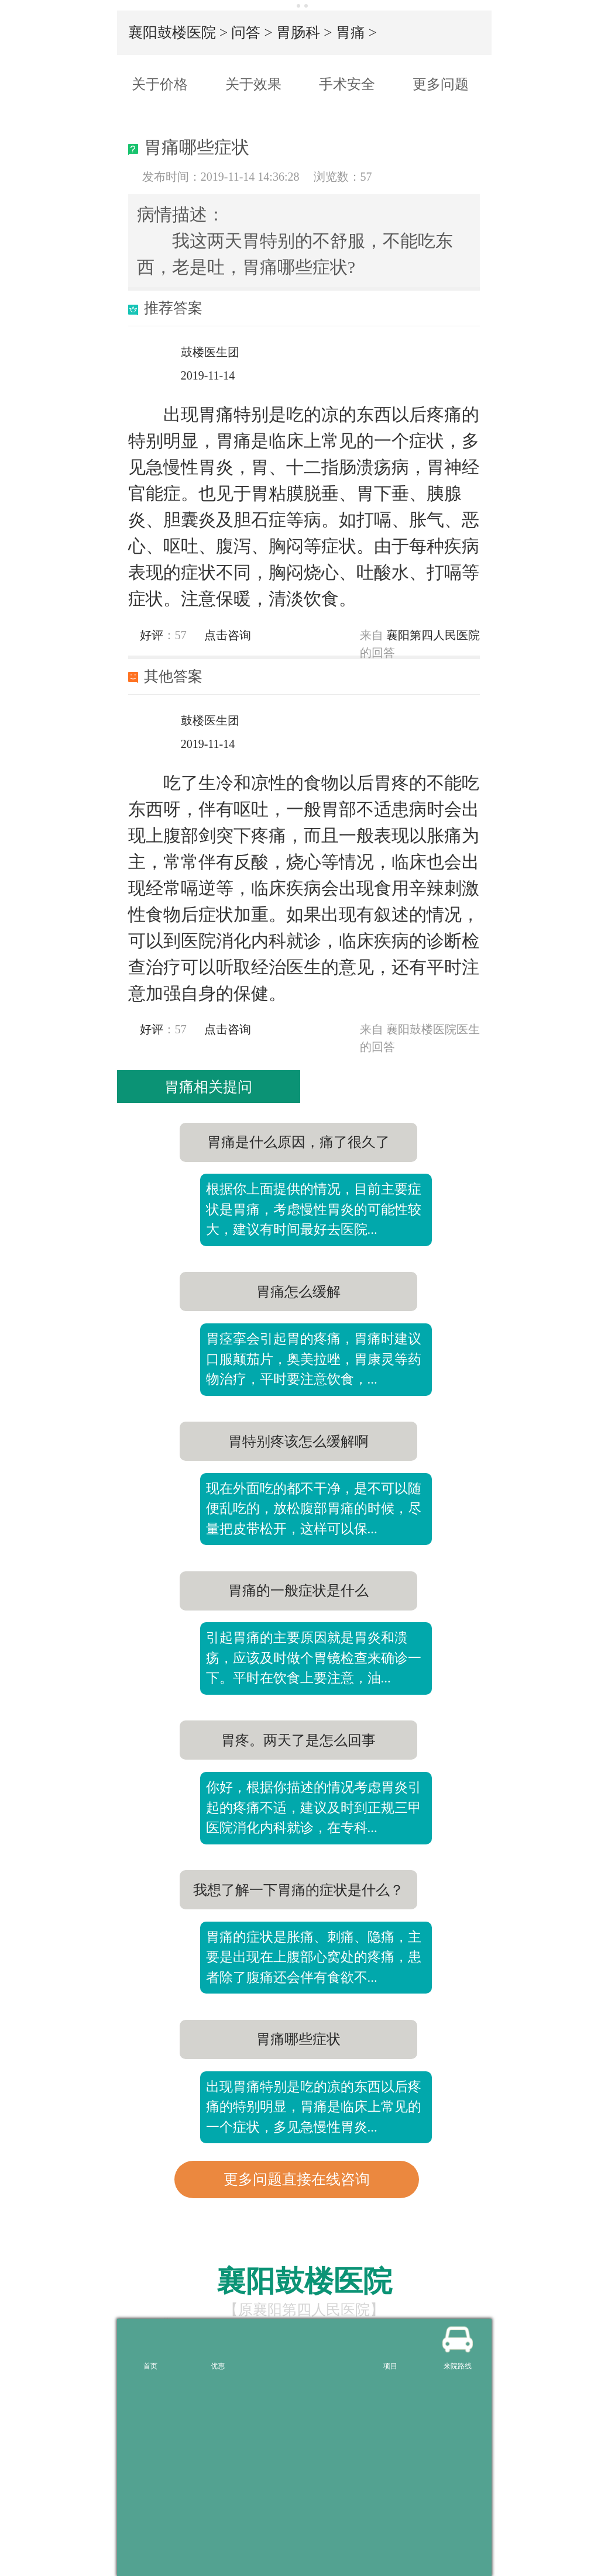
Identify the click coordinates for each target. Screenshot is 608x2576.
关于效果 (253, 84)
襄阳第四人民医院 (433, 635)
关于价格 (160, 84)
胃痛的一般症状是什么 (298, 1590)
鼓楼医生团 (210, 352)
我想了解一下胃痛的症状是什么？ (298, 1890)
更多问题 (441, 84)
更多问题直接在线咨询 (297, 2179)
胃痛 (350, 32)
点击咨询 (227, 635)
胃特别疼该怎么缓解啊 (298, 1441)
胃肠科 (298, 32)
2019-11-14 (208, 375)
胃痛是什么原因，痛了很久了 (298, 1142)
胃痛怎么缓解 (298, 1291)
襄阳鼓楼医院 (172, 32)
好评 (145, 635)
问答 (245, 32)
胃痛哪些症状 (298, 2039)
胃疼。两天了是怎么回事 (298, 1740)
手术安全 (347, 84)
